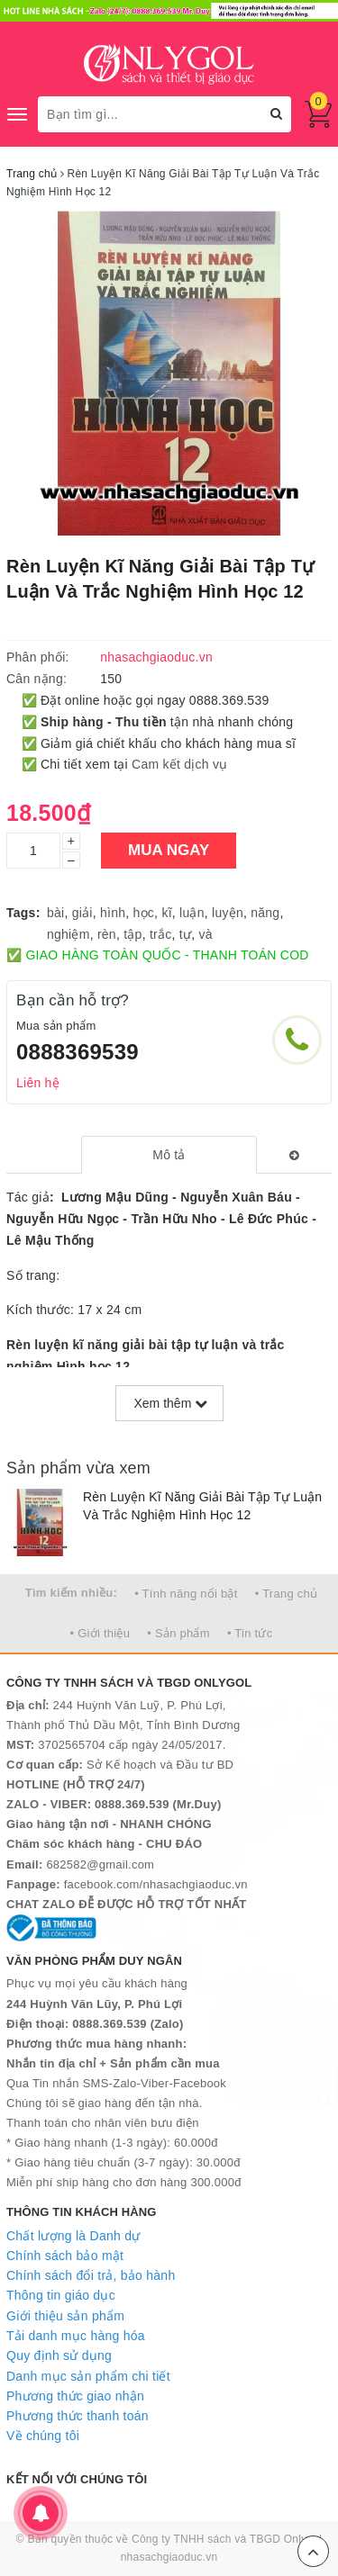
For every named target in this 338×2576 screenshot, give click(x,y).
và (205, 934)
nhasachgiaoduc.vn (169, 2557)
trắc (161, 934)
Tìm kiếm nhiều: (71, 1592)
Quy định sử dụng (59, 2355)
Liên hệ (37, 1083)
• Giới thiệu (100, 1633)
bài (55, 912)
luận (192, 912)
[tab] (169, 1155)
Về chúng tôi (42, 2435)
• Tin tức (249, 1633)
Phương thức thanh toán (77, 2416)
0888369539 (77, 1052)
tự (185, 934)
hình (112, 912)
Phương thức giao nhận (75, 2396)
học (144, 912)
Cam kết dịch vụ (179, 764)
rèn (106, 934)
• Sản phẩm (178, 1633)
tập (132, 934)
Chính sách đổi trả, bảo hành (90, 2275)
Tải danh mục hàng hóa (75, 2335)
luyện (227, 912)
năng (265, 912)
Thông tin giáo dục (60, 2295)
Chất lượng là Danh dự (73, 2236)
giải (82, 912)
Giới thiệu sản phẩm (65, 2316)
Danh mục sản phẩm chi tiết (88, 2376)
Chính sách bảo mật (64, 2255)
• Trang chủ (286, 1593)
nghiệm (68, 934)
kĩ (166, 912)
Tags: (23, 912)
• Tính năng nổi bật (185, 1593)
